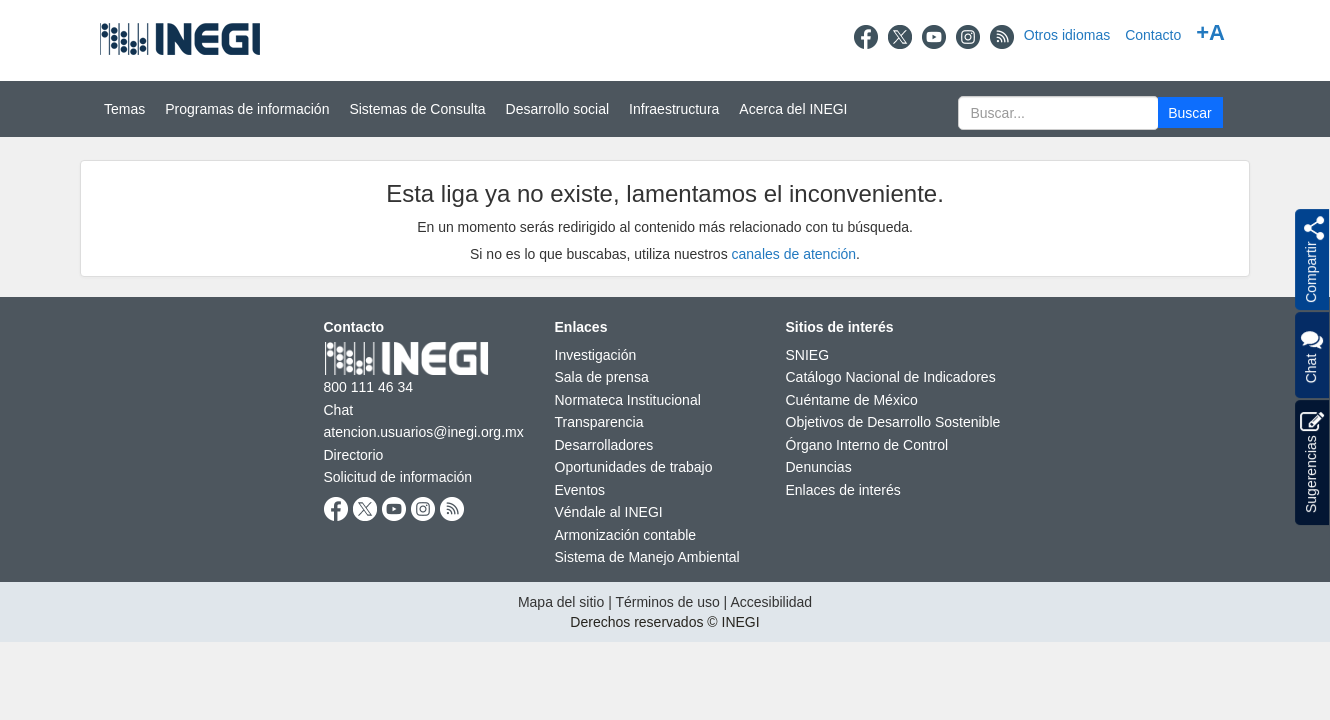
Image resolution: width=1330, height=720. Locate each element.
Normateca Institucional (628, 400)
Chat (1311, 355)
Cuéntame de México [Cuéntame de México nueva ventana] (852, 400)
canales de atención (794, 254)
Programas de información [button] (247, 109)
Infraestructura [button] (674, 109)
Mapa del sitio (561, 602)
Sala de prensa (602, 377)
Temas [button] (124, 109)
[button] (1190, 112)
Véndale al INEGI (609, 512)
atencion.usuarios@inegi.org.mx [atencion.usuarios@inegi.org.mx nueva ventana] (424, 432)
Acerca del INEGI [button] (793, 109)
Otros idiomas (1067, 35)
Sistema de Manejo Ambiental (647, 557)
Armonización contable (626, 535)
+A (1210, 32)
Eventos (580, 490)
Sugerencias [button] (1312, 462)
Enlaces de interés (843, 490)
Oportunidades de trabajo (634, 467)
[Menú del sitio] (665, 109)
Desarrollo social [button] (557, 109)
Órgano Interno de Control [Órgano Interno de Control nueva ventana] (867, 445)
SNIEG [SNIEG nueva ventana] (808, 355)
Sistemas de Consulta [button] (417, 109)
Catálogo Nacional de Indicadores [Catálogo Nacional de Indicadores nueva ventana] (891, 377)
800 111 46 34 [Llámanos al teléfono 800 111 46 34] (369, 387)
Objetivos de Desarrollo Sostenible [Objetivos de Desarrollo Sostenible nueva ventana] (893, 422)
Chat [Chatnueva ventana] (339, 410)
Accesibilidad (771, 602)
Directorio (354, 455)
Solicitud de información (398, 477)
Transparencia (599, 422)
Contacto (1153, 35)
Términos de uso (667, 602)
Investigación (596, 355)
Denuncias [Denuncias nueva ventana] (819, 467)
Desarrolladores (604, 445)
